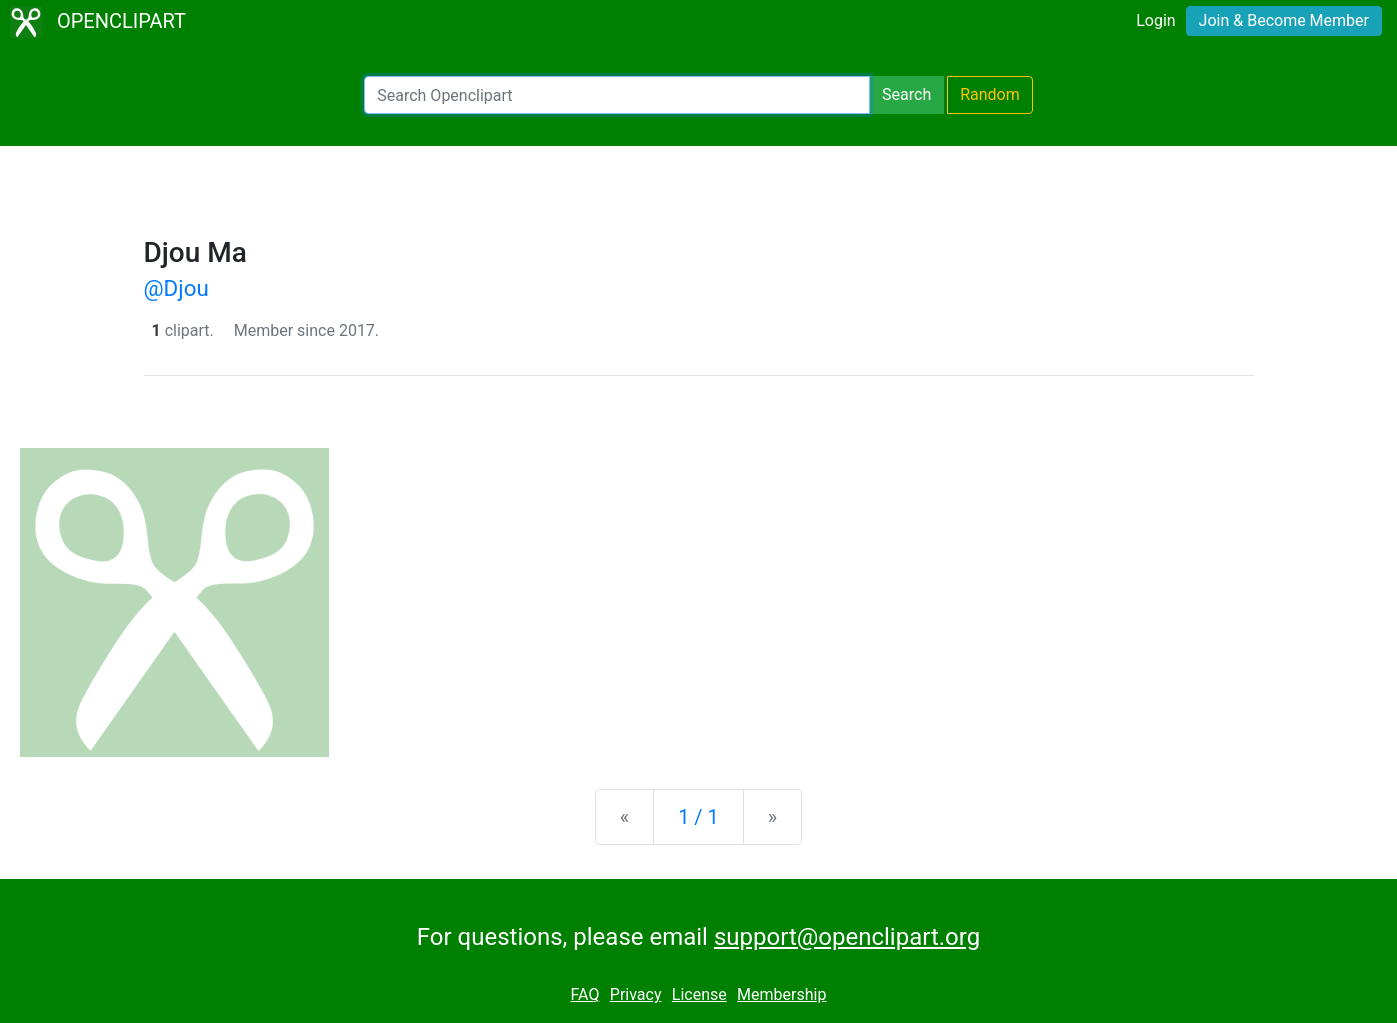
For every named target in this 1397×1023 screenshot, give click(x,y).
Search (906, 94)
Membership (781, 994)
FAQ (585, 994)
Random (990, 94)
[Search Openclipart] (617, 95)
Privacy (636, 994)
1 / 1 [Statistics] (698, 817)
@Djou (176, 288)
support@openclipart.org (847, 937)
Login (1155, 20)
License (699, 994)
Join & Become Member (1284, 20)
